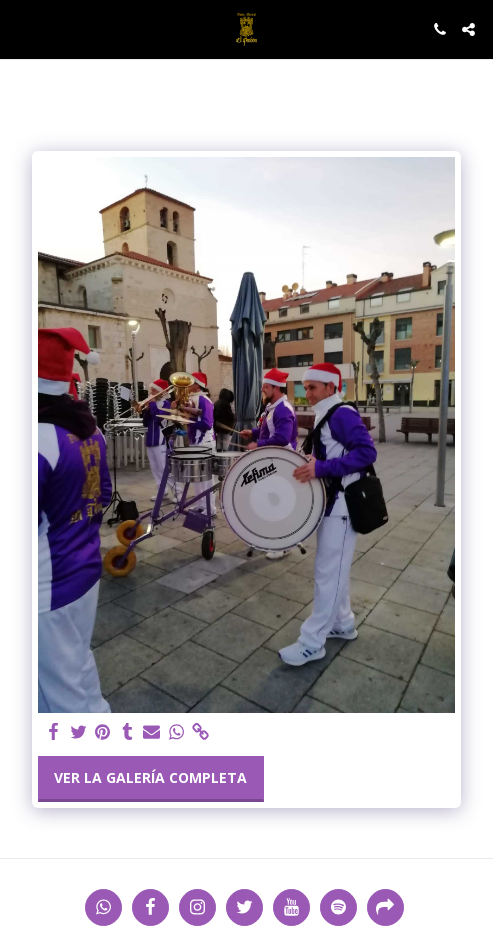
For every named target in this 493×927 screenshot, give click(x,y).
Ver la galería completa (150, 777)
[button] (22, 28)
